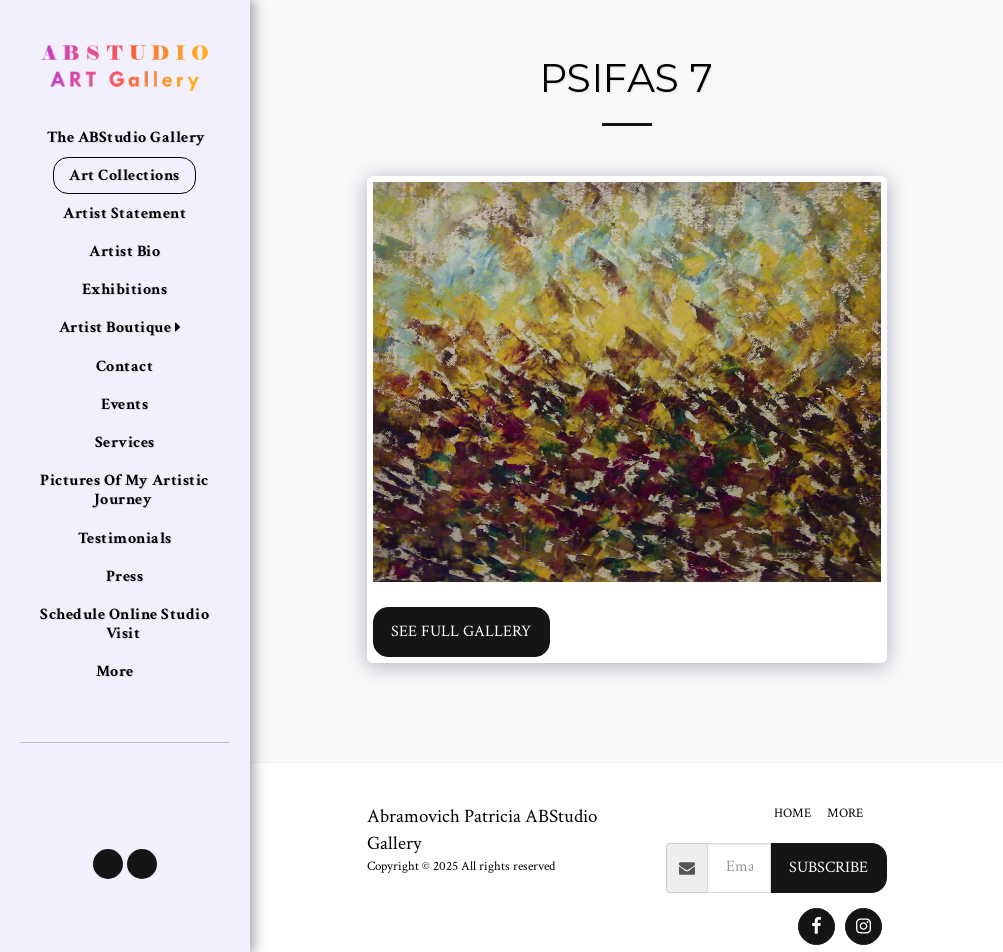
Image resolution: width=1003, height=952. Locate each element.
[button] (108, 864)
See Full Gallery (461, 631)
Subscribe (828, 867)
